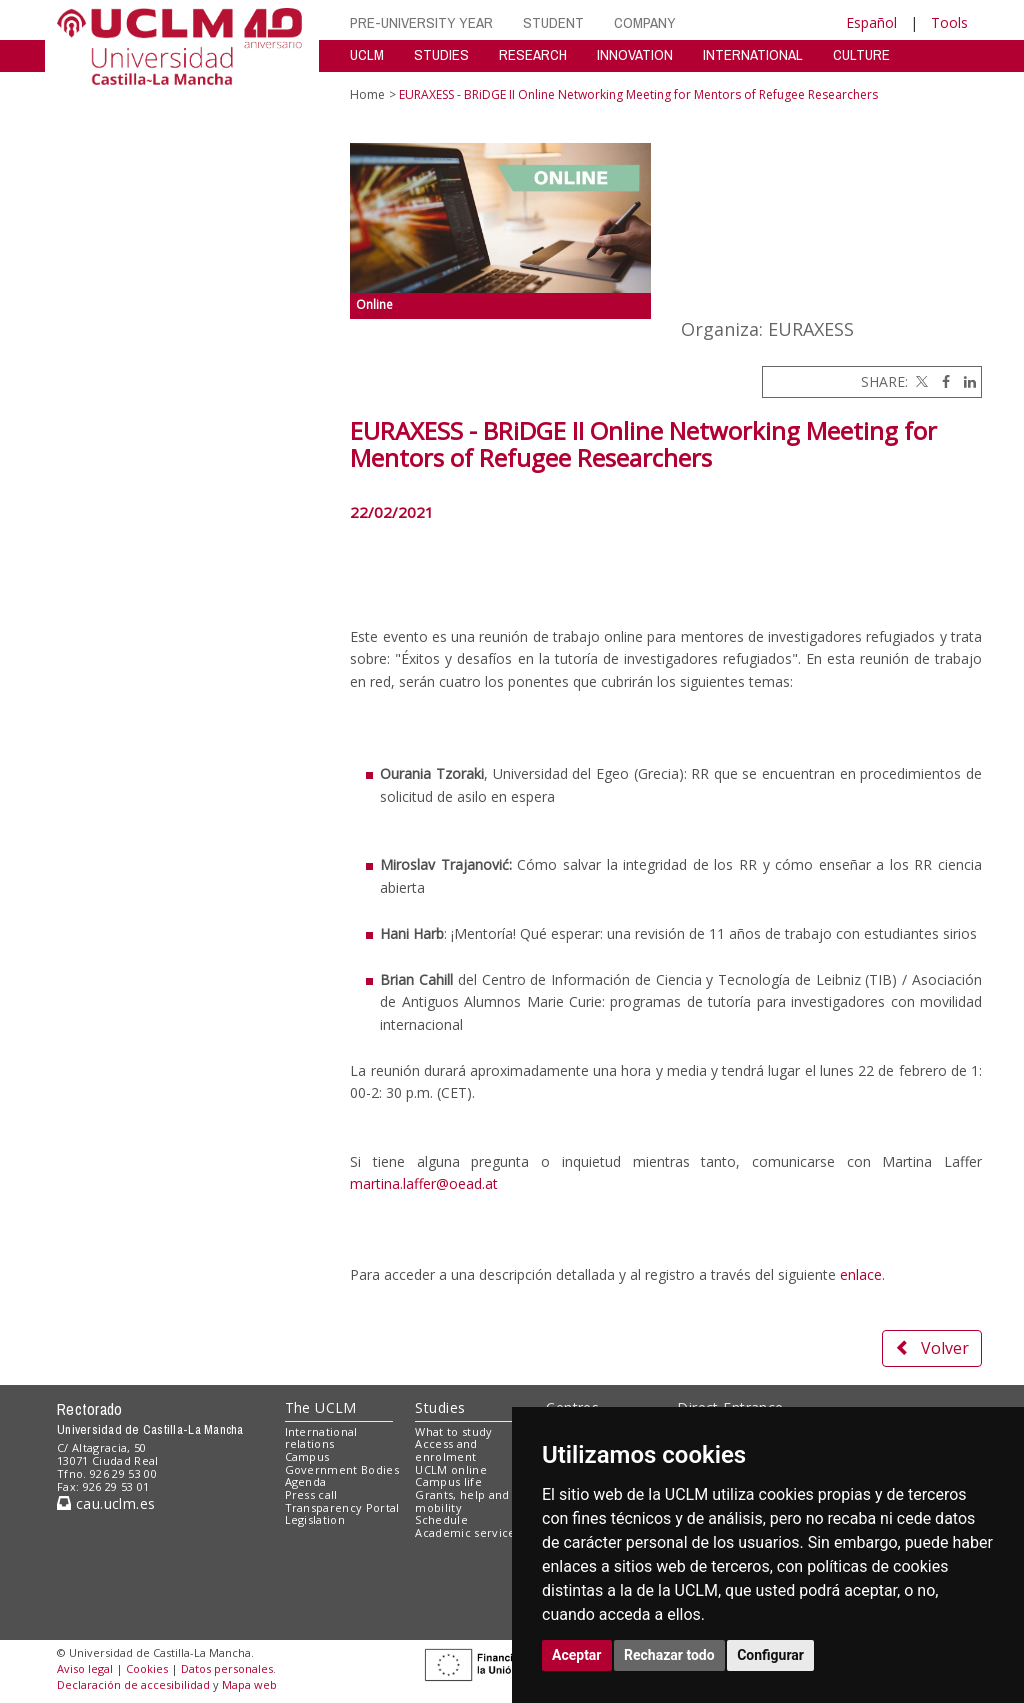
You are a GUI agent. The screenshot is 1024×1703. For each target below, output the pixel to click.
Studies (440, 1407)
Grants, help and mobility (462, 1501)
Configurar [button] (770, 1655)
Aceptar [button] (577, 1655)
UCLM (367, 54)
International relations (321, 1438)
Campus (307, 1456)
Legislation (315, 1519)
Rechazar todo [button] (669, 1655)
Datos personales (227, 1668)
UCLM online (451, 1469)
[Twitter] (920, 381)
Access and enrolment (446, 1450)
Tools (949, 22)
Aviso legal (85, 1668)
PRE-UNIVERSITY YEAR (421, 22)
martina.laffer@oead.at (424, 1183)
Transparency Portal (342, 1507)
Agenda (306, 1481)
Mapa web (249, 1684)
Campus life (448, 1481)
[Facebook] (941, 381)
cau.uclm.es (106, 1503)
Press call (311, 1494)
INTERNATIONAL (753, 54)
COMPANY (645, 22)
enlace (861, 1274)
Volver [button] (932, 1348)
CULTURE (861, 54)
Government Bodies (342, 1469)
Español (871, 22)
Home (367, 94)
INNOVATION (635, 54)
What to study (453, 1431)
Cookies (147, 1668)
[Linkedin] (965, 381)
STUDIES (441, 54)
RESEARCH (533, 54)
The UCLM (321, 1407)
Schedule (441, 1519)
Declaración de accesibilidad (133, 1684)
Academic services (468, 1532)
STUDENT (553, 22)
